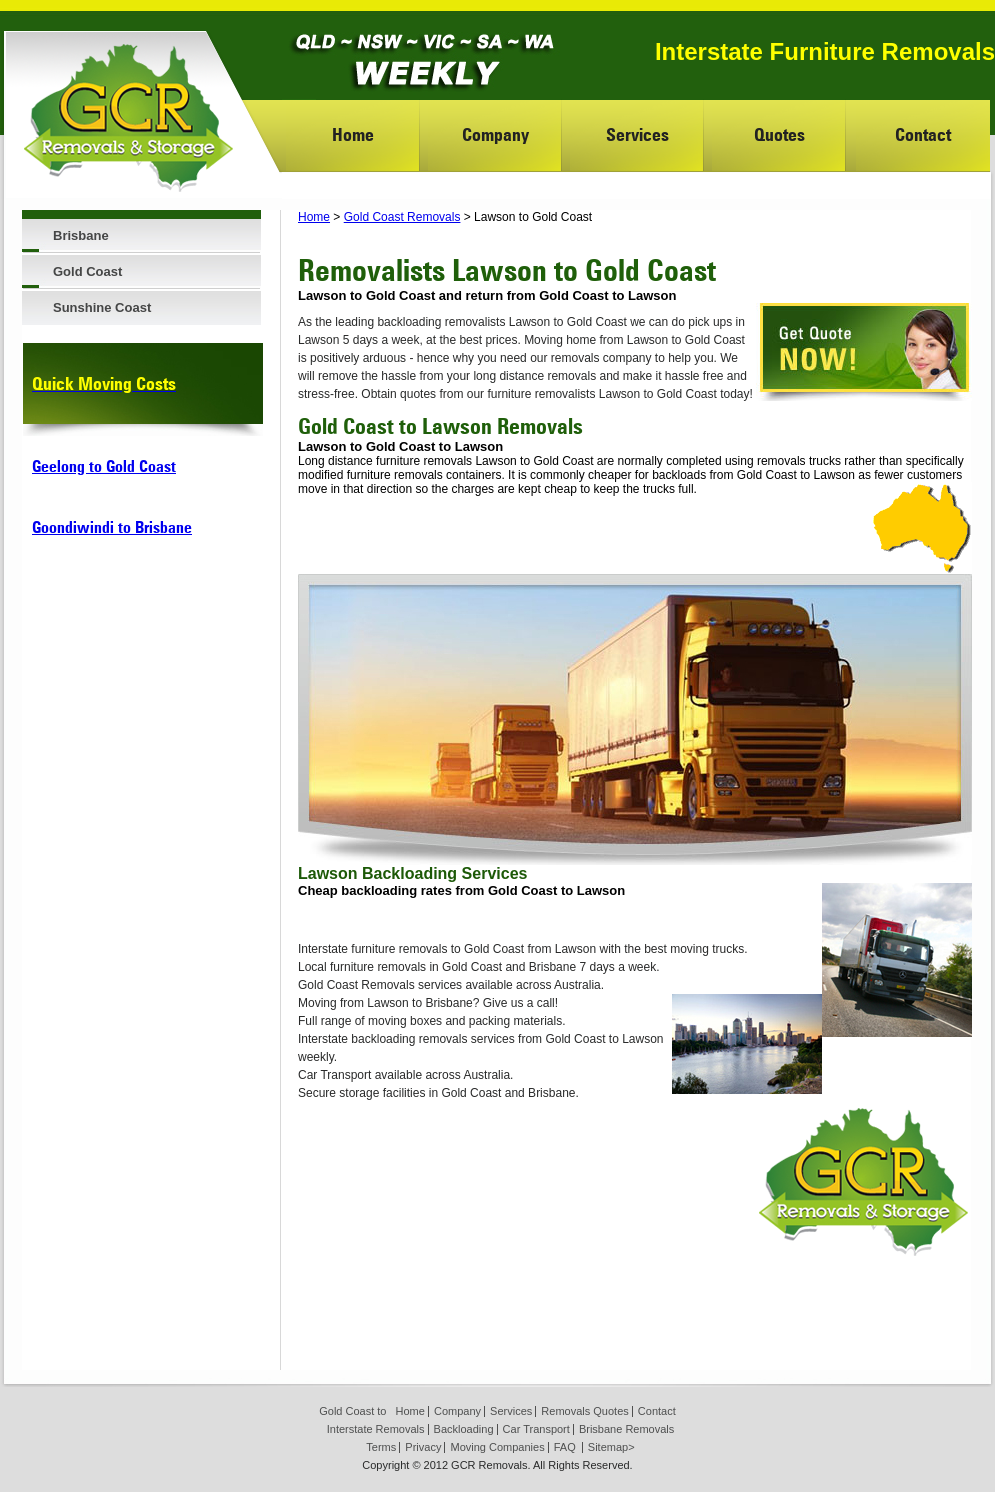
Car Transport (536, 1429)
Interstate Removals (376, 1429)
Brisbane (81, 235)
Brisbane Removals (626, 1429)
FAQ (565, 1447)
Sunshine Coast (102, 307)
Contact (923, 134)
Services (637, 134)
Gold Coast (87, 271)
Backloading (464, 1429)
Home (353, 134)
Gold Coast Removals (402, 217)
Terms (381, 1447)
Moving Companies (497, 1447)
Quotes (779, 134)
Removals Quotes (584, 1411)
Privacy (423, 1447)
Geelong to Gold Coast (104, 466)
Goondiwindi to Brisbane (112, 527)
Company (495, 134)
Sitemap (608, 1447)
